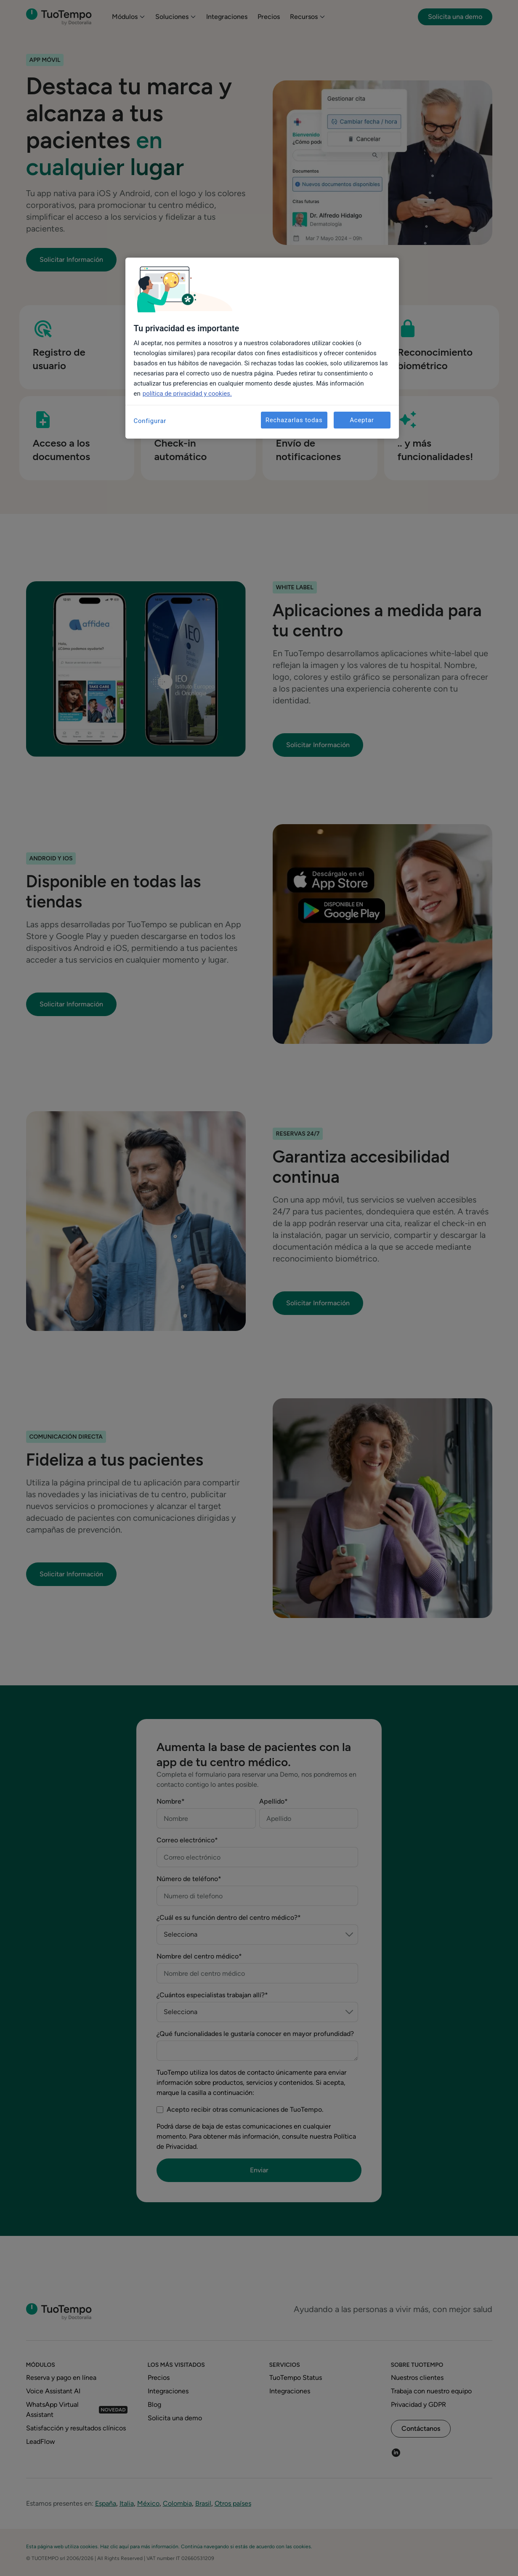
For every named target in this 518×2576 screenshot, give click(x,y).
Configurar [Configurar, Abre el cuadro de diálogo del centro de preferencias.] (150, 421)
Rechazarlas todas (294, 420)
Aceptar (362, 420)
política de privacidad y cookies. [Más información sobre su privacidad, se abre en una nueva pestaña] (187, 393)
